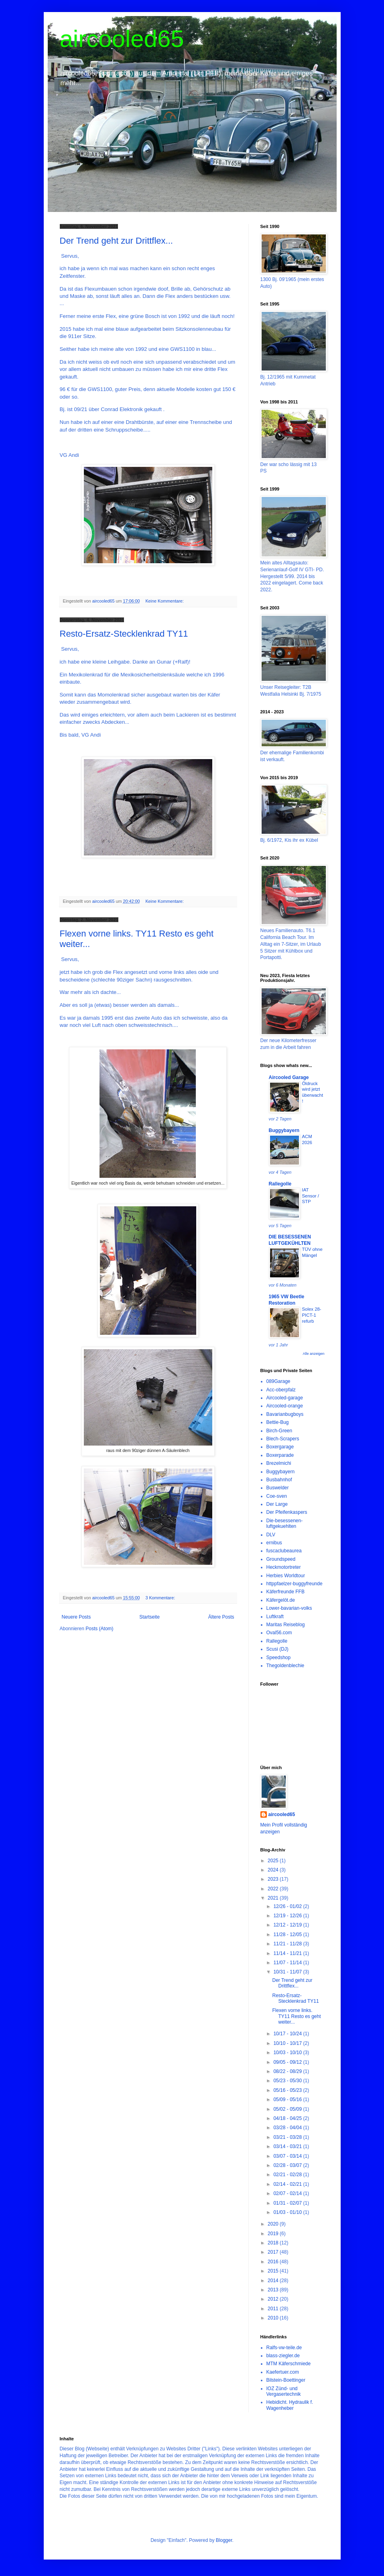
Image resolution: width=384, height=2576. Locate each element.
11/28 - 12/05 (288, 1934)
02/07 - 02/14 (288, 2193)
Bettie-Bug (277, 1422)
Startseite (149, 1617)
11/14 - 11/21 (288, 1953)
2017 (274, 2252)
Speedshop (278, 1657)
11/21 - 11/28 (288, 1944)
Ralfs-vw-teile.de (284, 2347)
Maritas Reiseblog (285, 1624)
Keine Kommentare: (165, 601)
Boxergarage (280, 1447)
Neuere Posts (76, 1617)
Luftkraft (275, 1616)
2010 (274, 2318)
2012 (274, 2299)
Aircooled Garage (289, 1077)
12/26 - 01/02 (288, 1906)
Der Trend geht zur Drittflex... (116, 241)
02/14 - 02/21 (288, 2184)
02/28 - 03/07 (288, 2165)
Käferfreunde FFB (285, 1591)
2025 (274, 1860)
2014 (274, 2280)
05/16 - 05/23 (288, 2090)
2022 (274, 1889)
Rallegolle (280, 1184)
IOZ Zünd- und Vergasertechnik (283, 2391)
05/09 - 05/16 (288, 2099)
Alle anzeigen (313, 1354)
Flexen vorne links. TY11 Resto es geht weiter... (296, 2016)
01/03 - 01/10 (288, 2212)
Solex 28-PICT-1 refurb (311, 1315)
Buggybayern (284, 1130)
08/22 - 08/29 (288, 2071)
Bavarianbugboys (285, 1414)
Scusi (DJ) (277, 1649)
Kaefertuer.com (282, 2372)
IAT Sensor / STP (310, 1195)
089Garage (278, 1381)
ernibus (274, 1543)
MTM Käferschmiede (288, 2363)
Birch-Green (279, 1431)
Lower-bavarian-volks (289, 1608)
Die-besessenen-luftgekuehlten (284, 1523)
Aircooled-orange (284, 1406)
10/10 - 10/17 (288, 2043)
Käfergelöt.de (280, 1600)
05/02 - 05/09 (288, 2109)
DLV (270, 1534)
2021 (274, 1898)
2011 (274, 2308)
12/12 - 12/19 (288, 1925)
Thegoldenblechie (285, 1665)
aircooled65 (122, 38)
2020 (274, 2224)
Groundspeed (281, 1559)
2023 (274, 1879)
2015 (274, 2271)
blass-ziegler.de (283, 2355)
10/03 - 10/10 (288, 2052)
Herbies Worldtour (285, 1575)
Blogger (224, 2540)
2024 (274, 1870)
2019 (274, 2233)
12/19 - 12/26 (288, 1915)
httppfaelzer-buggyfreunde (294, 1583)
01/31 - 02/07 (288, 2203)
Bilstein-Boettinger (285, 2380)
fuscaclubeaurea (284, 1551)
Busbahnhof (279, 1479)
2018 (274, 2243)
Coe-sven (276, 1496)
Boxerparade (280, 1455)
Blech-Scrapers (282, 1439)
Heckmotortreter (283, 1567)
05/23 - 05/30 (288, 2080)
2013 (274, 2290)
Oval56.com (279, 1632)
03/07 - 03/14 (288, 2156)
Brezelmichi (278, 1463)
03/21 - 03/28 (288, 2137)
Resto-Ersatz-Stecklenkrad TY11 (124, 634)
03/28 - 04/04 (288, 2127)
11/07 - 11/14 (288, 1962)
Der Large (277, 1504)
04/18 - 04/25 (288, 2118)
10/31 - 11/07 (288, 1972)
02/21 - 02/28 (288, 2174)
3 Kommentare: (160, 1597)
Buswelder (277, 1488)
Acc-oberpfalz (281, 1390)
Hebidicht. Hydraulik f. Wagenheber (289, 2405)
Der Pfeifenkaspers (286, 1512)
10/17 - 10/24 (288, 2033)
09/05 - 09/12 (288, 2062)
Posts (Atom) (99, 1628)
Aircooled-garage (284, 1398)
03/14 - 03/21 (288, 2146)
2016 (274, 2261)
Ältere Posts (221, 1617)
